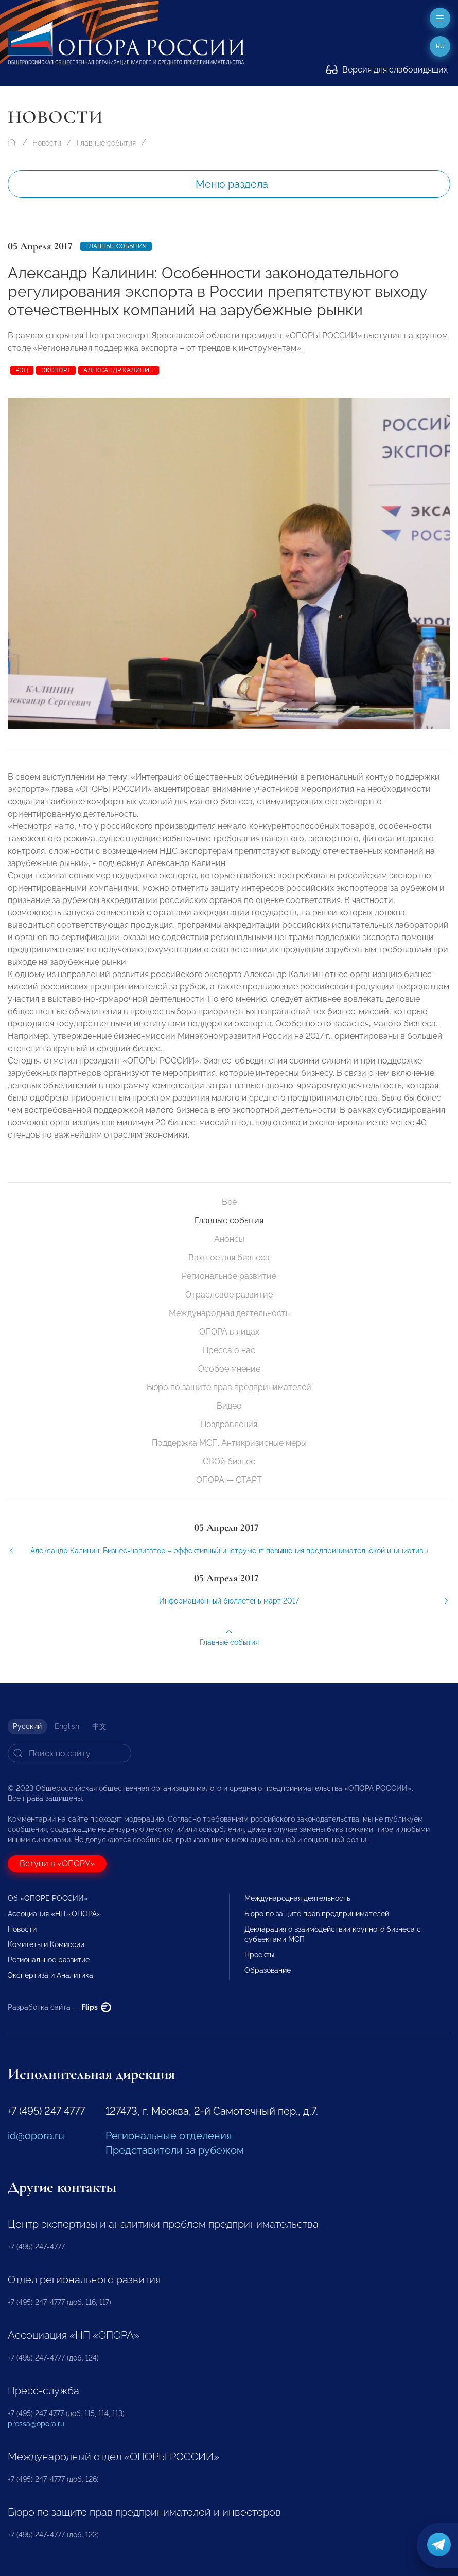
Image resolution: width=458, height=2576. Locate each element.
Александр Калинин (118, 370)
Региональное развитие (229, 1276)
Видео (229, 1406)
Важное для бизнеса (229, 1258)
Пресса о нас (229, 1350)
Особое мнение (229, 1369)
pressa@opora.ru (36, 2424)
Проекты (259, 1955)
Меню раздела (232, 184)
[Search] (69, 1753)
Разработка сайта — (59, 2007)
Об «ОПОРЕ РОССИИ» (48, 1898)
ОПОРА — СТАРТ (229, 1480)
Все (229, 1202)
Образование (267, 1970)
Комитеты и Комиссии (46, 1944)
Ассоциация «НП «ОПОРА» (54, 1914)
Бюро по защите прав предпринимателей (229, 1387)
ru (440, 46)
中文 (99, 1726)
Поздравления (229, 1424)
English (67, 1726)
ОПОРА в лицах (229, 1332)
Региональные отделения (168, 2136)
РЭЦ (21, 370)
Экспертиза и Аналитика (50, 1975)
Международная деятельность (229, 1313)
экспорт (56, 370)
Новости (46, 143)
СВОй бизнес (229, 1461)
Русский (27, 1726)
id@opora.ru (36, 2136)
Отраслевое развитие (229, 1295)
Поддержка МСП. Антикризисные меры (229, 1443)
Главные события (106, 143)
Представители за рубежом (174, 2150)
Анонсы (229, 1239)
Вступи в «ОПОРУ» (57, 1863)
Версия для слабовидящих (387, 70)
